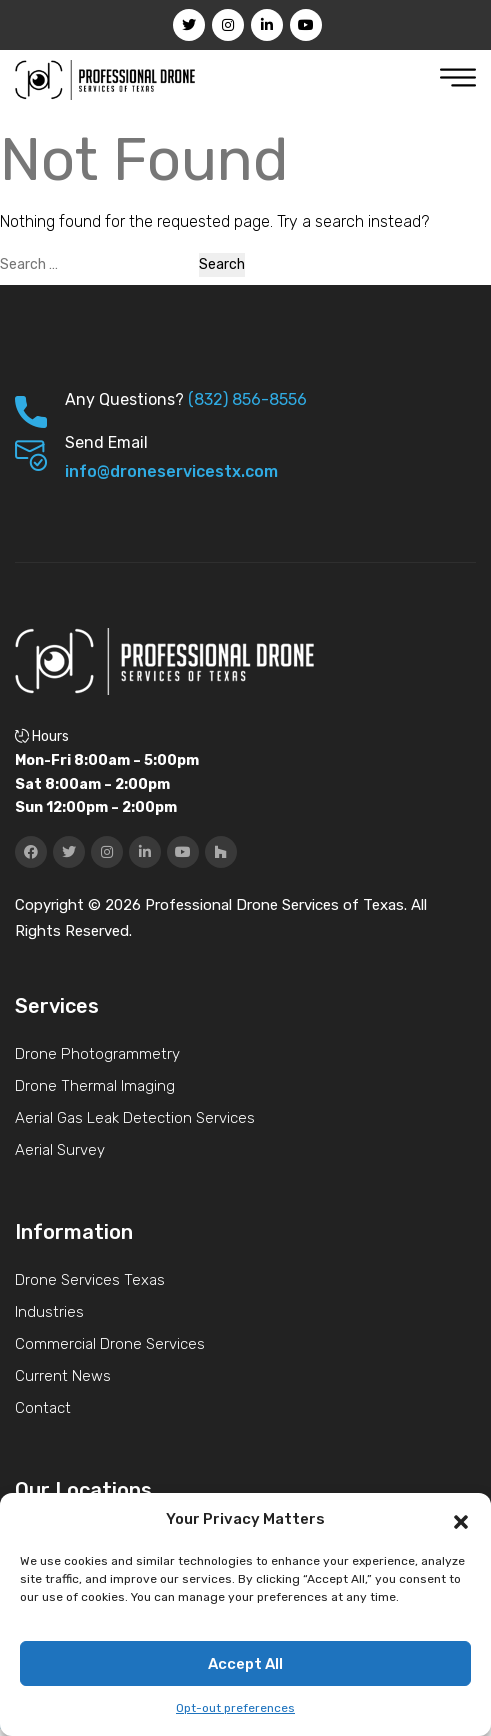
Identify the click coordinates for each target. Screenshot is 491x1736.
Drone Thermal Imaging (95, 1086)
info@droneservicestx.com (171, 471)
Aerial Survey (60, 1150)
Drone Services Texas (90, 1280)
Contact (43, 1408)
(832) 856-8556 (247, 399)
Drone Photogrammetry (97, 1054)
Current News (63, 1376)
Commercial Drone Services (110, 1344)
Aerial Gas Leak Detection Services (135, 1118)
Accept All (245, 1664)
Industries (49, 1312)
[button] (461, 1520)
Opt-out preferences (235, 1708)
